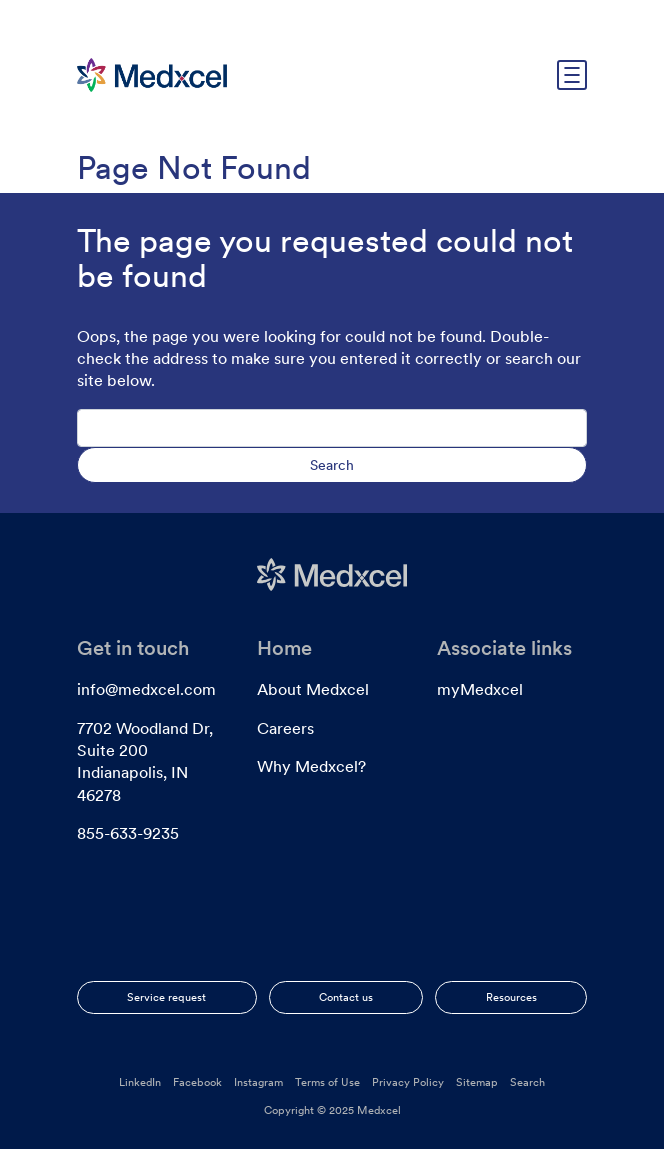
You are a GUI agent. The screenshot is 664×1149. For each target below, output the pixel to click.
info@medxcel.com (146, 689)
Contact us (346, 997)
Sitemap (477, 1082)
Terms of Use (327, 1082)
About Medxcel (313, 689)
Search (527, 1082)
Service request (166, 997)
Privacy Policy (408, 1082)
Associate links (504, 648)
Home (284, 648)
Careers (285, 728)
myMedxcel (480, 689)
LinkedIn (140, 1082)
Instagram (258, 1082)
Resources (511, 997)
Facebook (197, 1082)
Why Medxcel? (311, 766)
